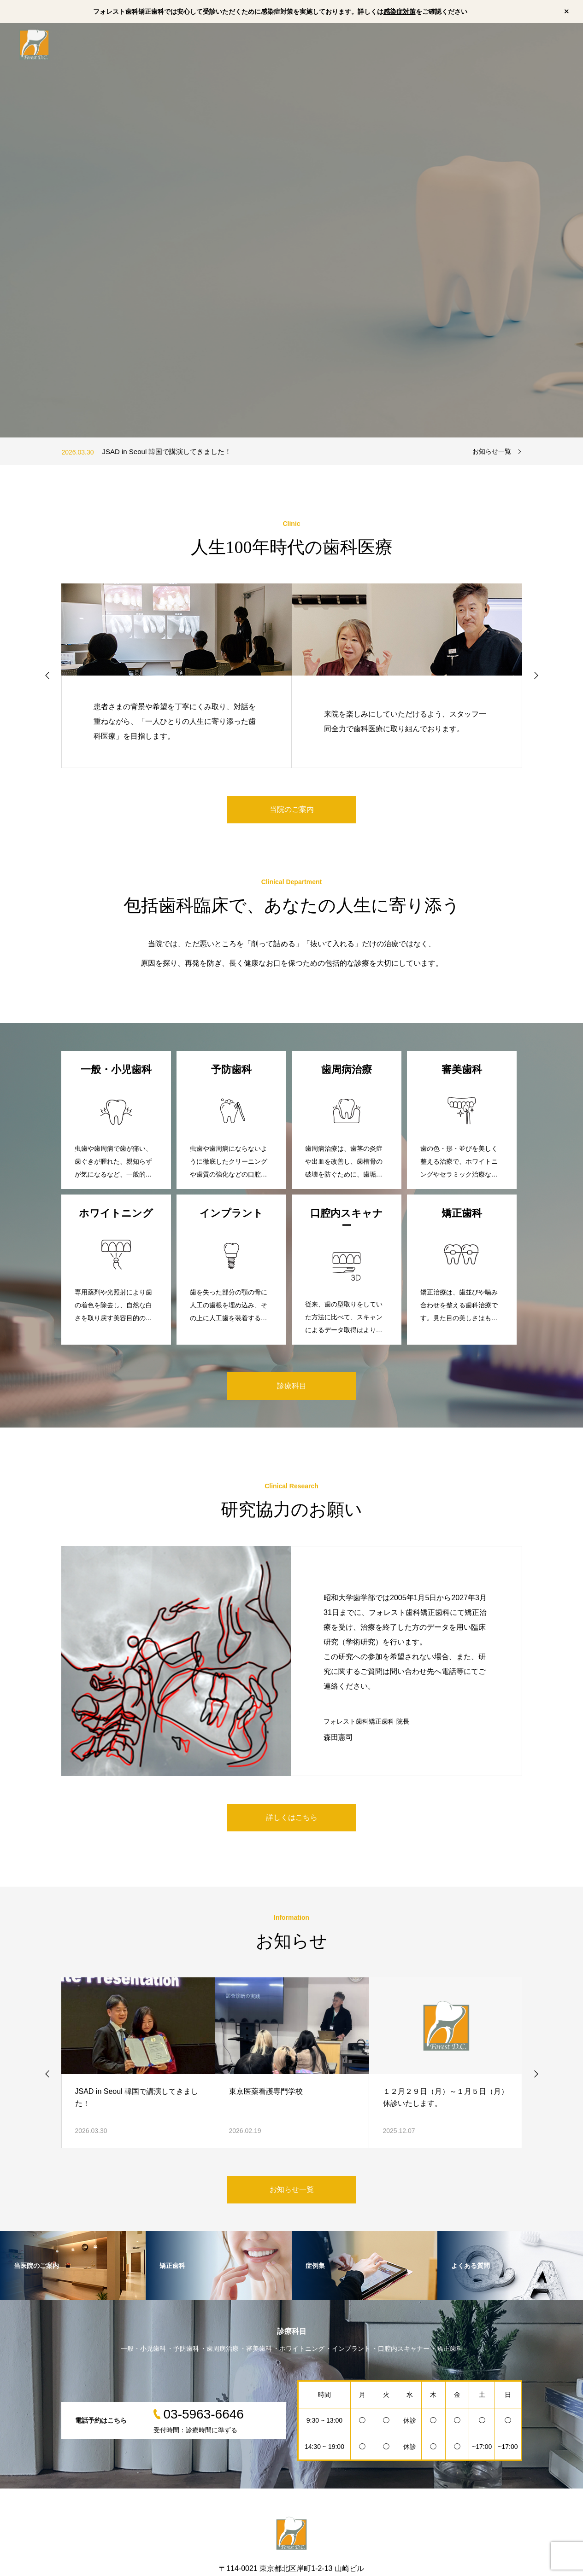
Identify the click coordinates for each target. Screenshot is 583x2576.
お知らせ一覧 (491, 451)
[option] (291, 230)
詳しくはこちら (292, 1817)
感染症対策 (399, 11)
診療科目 (291, 1386)
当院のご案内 (292, 809)
